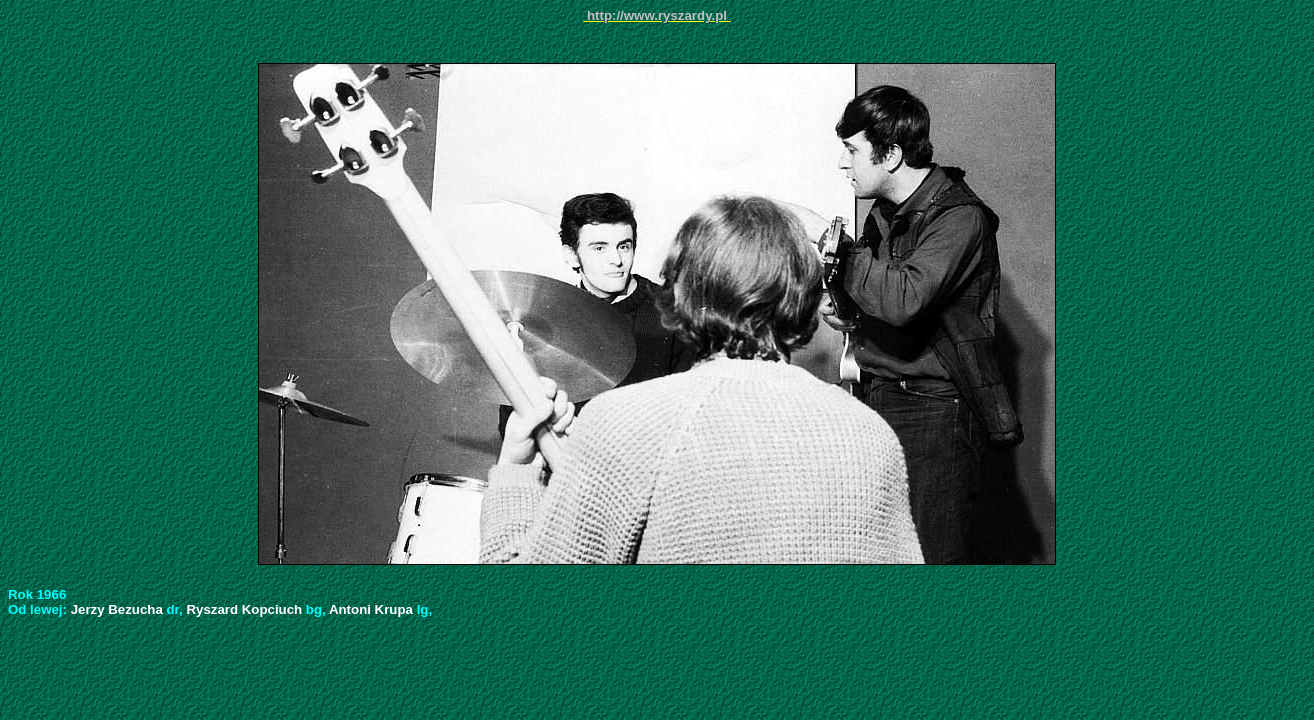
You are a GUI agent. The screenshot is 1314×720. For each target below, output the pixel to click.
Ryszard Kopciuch (245, 609)
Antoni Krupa (373, 609)
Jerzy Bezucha (119, 609)
